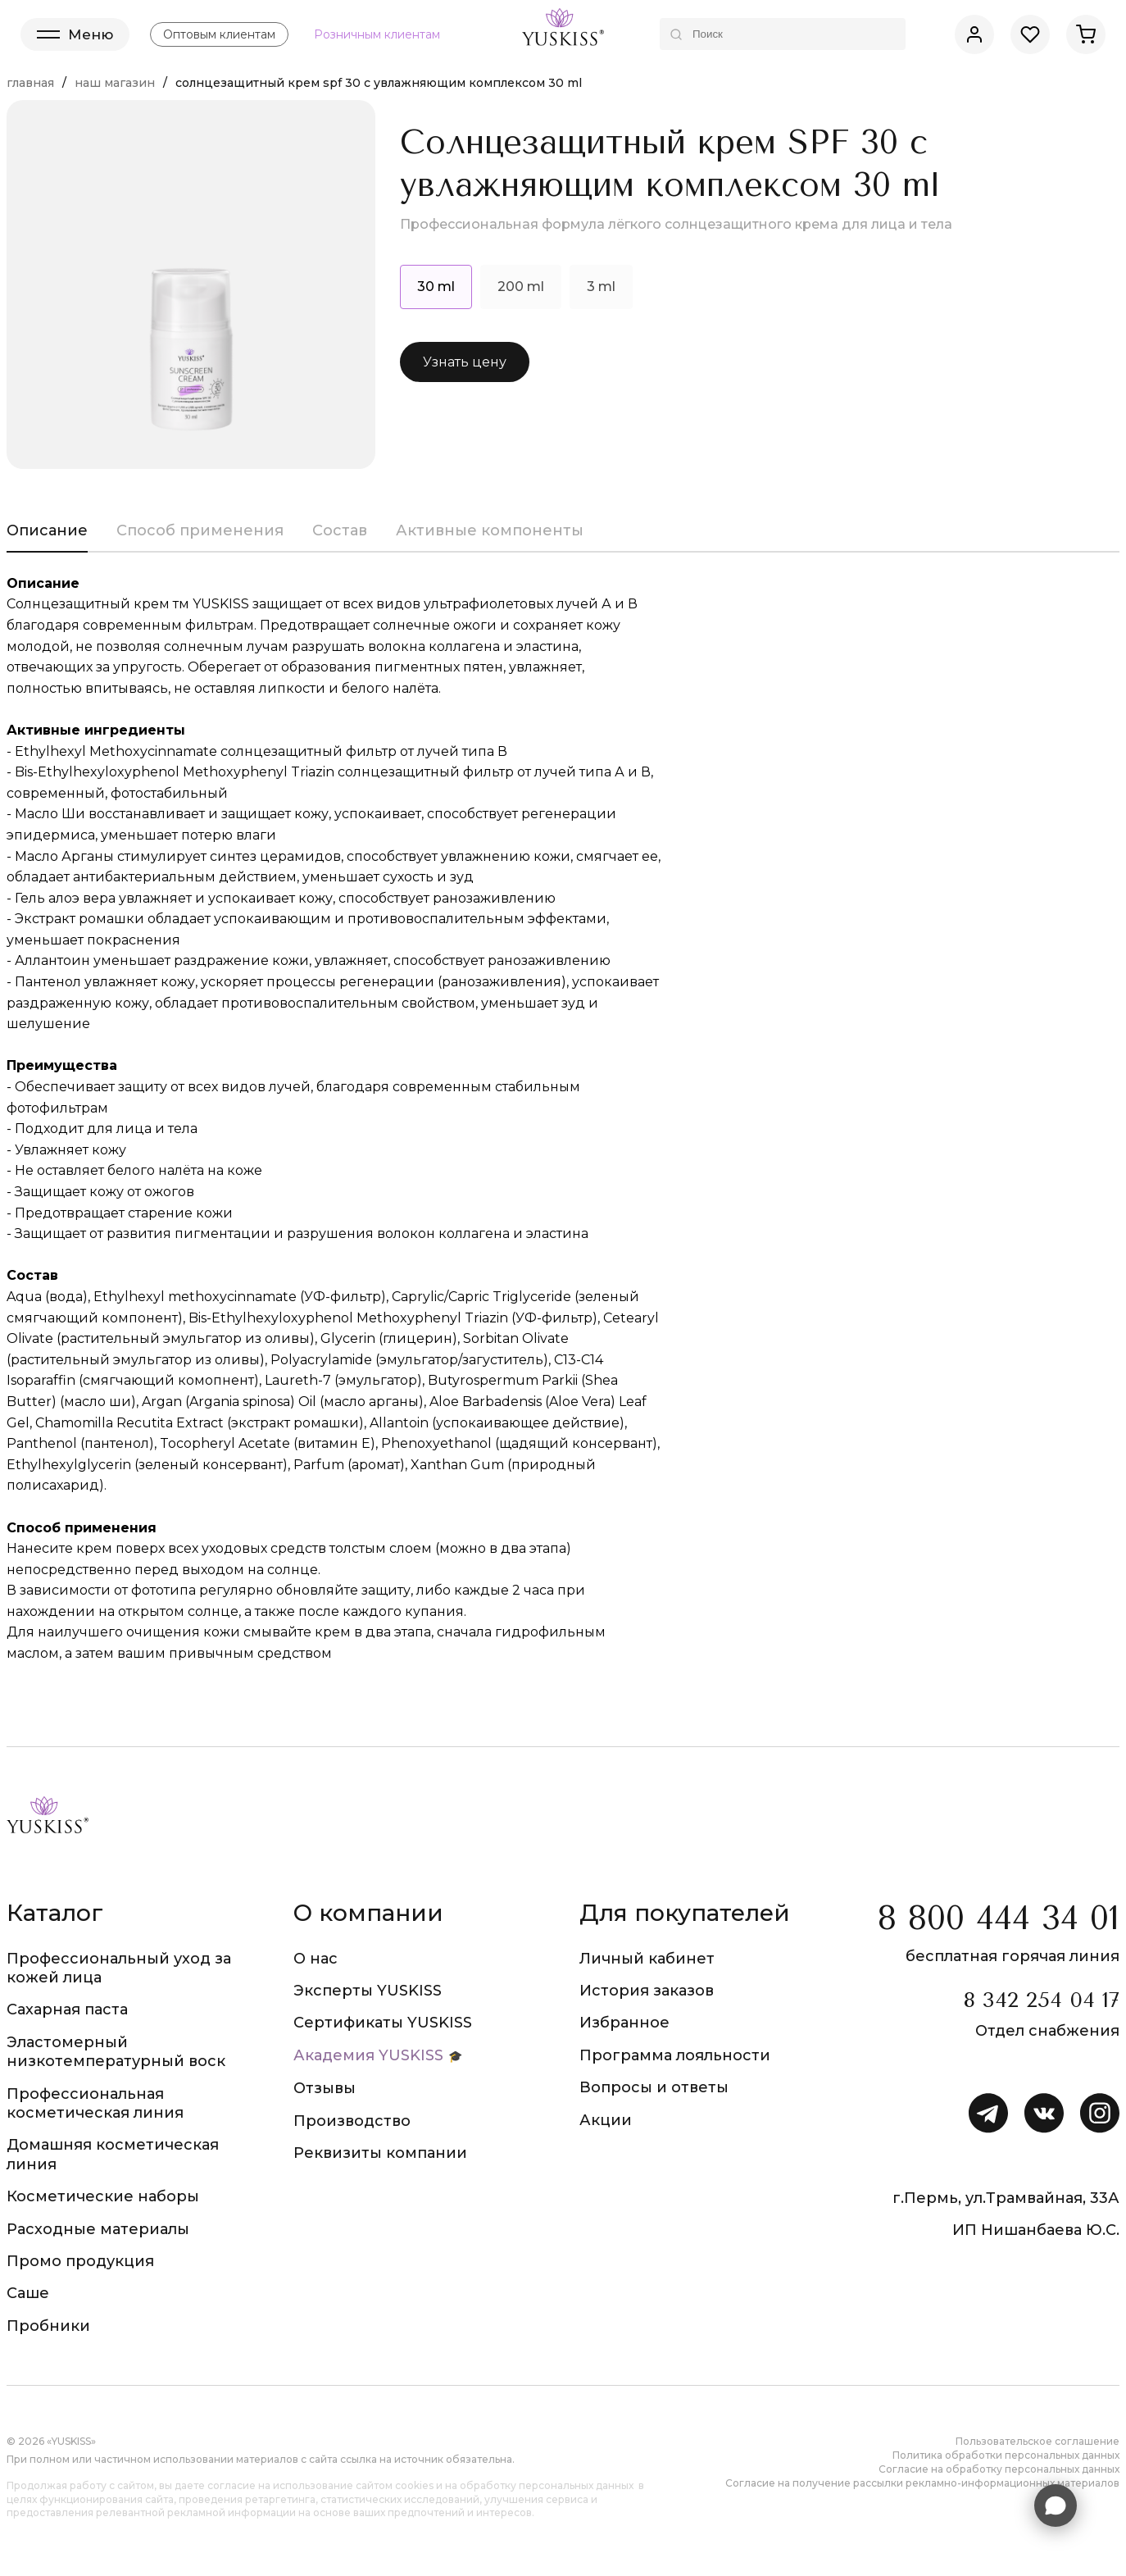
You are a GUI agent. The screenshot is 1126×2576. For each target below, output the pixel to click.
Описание (47, 530)
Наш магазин (115, 82)
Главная (30, 82)
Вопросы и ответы (654, 2087)
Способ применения (200, 530)
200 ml (520, 286)
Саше (28, 2293)
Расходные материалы (98, 2229)
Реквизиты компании (380, 2153)
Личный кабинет (647, 1959)
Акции (605, 2120)
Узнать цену (464, 362)
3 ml (601, 286)
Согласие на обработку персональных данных (999, 2469)
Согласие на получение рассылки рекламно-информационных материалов (922, 2483)
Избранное (624, 2023)
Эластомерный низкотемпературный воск (116, 2051)
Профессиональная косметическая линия (95, 2103)
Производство (352, 2121)
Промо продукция (80, 2261)
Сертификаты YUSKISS (382, 2023)
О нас (315, 1959)
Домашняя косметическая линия (113, 2154)
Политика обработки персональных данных (1005, 2455)
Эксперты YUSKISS (367, 1991)
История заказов (646, 1991)
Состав (339, 530)
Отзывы (324, 2088)
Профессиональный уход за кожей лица (119, 1968)
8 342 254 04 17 (1041, 2000)
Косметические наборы (103, 2196)
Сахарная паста (67, 2009)
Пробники (48, 2326)
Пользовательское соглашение (1037, 2441)
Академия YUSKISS (368, 2055)
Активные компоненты (489, 530)
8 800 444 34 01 (998, 1918)
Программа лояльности (674, 2055)
